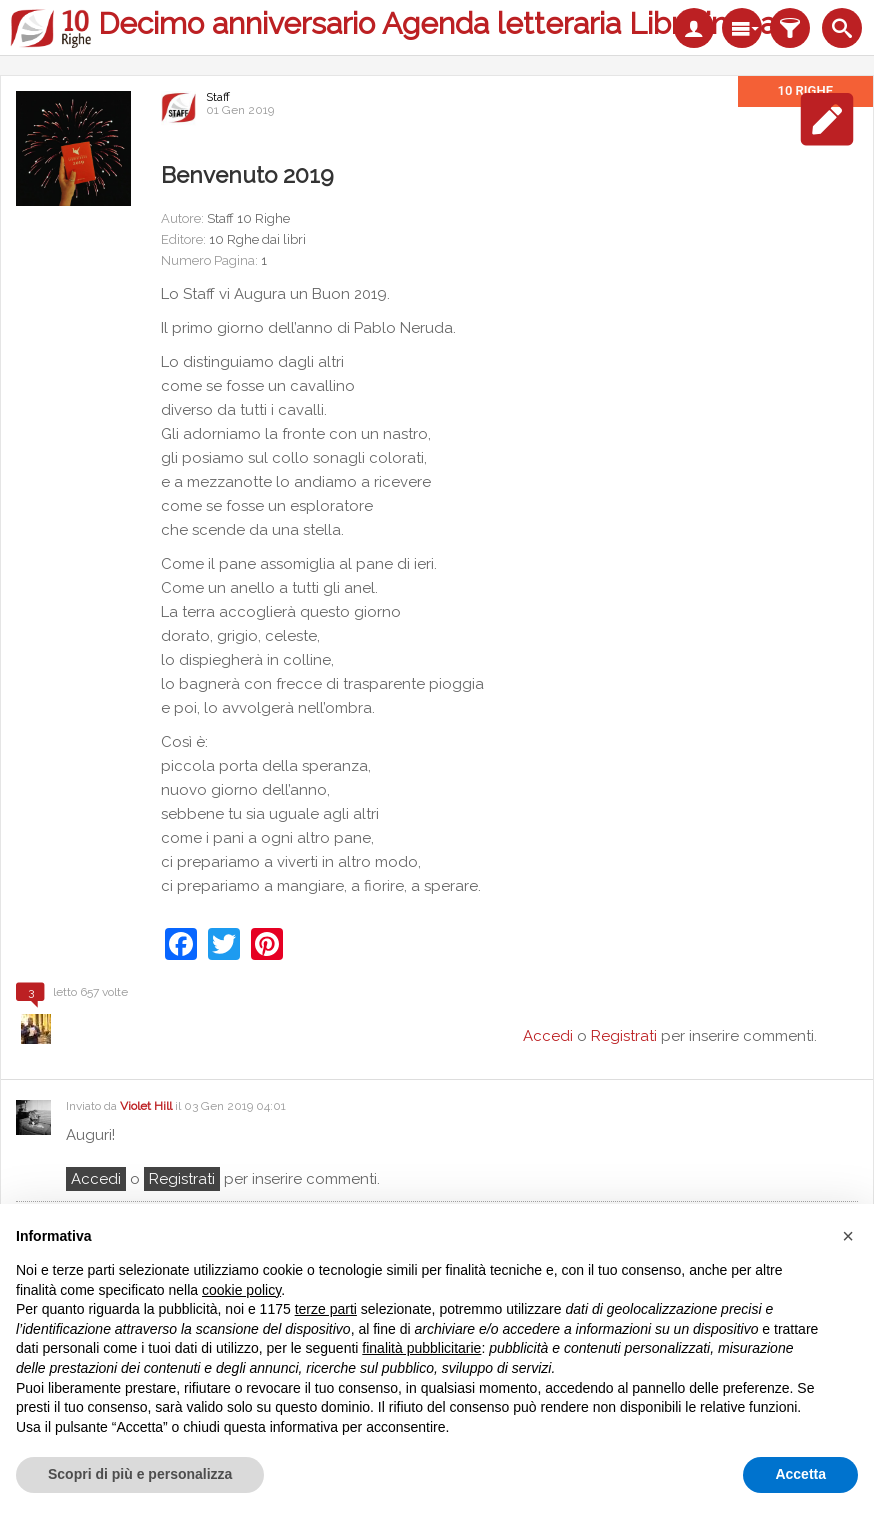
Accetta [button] (800, 1474)
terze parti (326, 1309)
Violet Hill (146, 1106)
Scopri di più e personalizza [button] (140, 1474)
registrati (182, 1179)
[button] (848, 1236)
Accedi (96, 1179)
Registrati (624, 1036)
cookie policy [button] (241, 1290)
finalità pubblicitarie (421, 1348)
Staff (218, 97)
